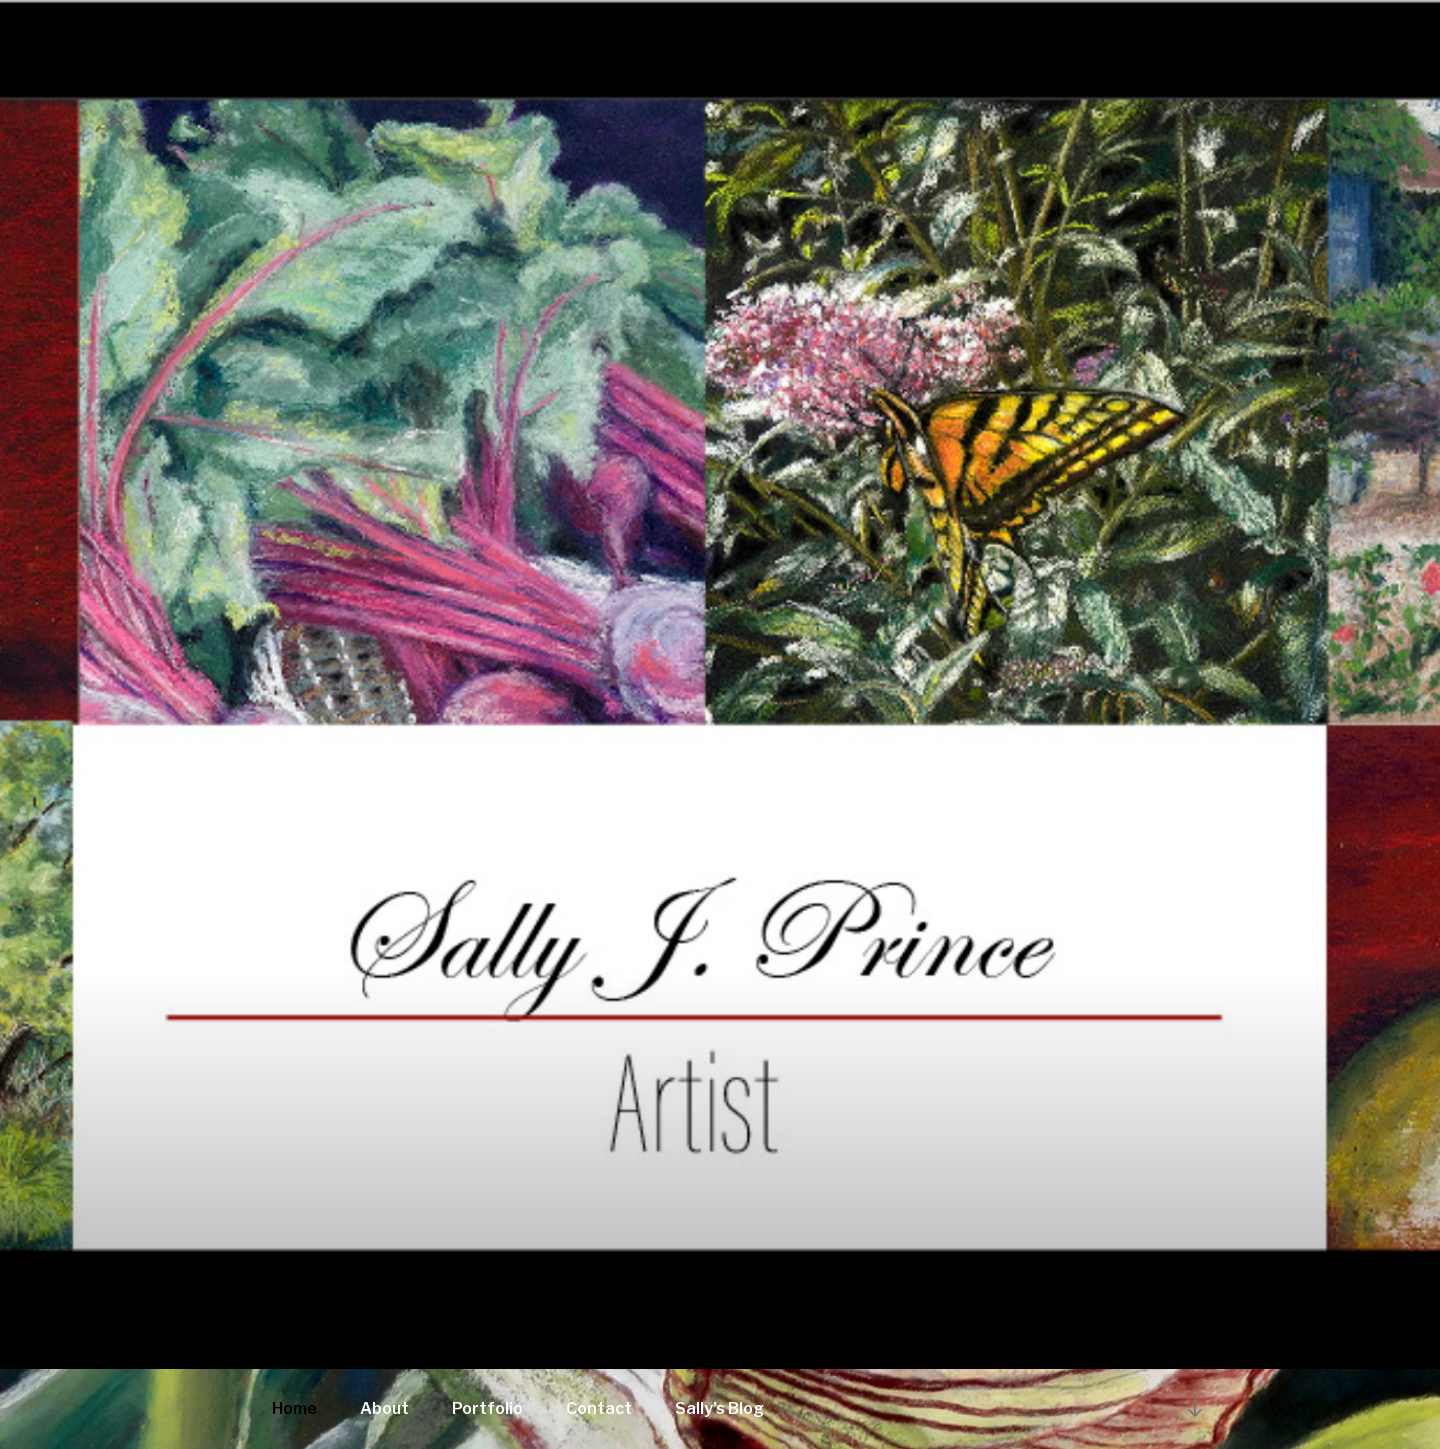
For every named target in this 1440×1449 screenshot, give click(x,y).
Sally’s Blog (719, 1408)
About (384, 1408)
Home (294, 1408)
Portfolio (487, 1408)
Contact (599, 1408)
